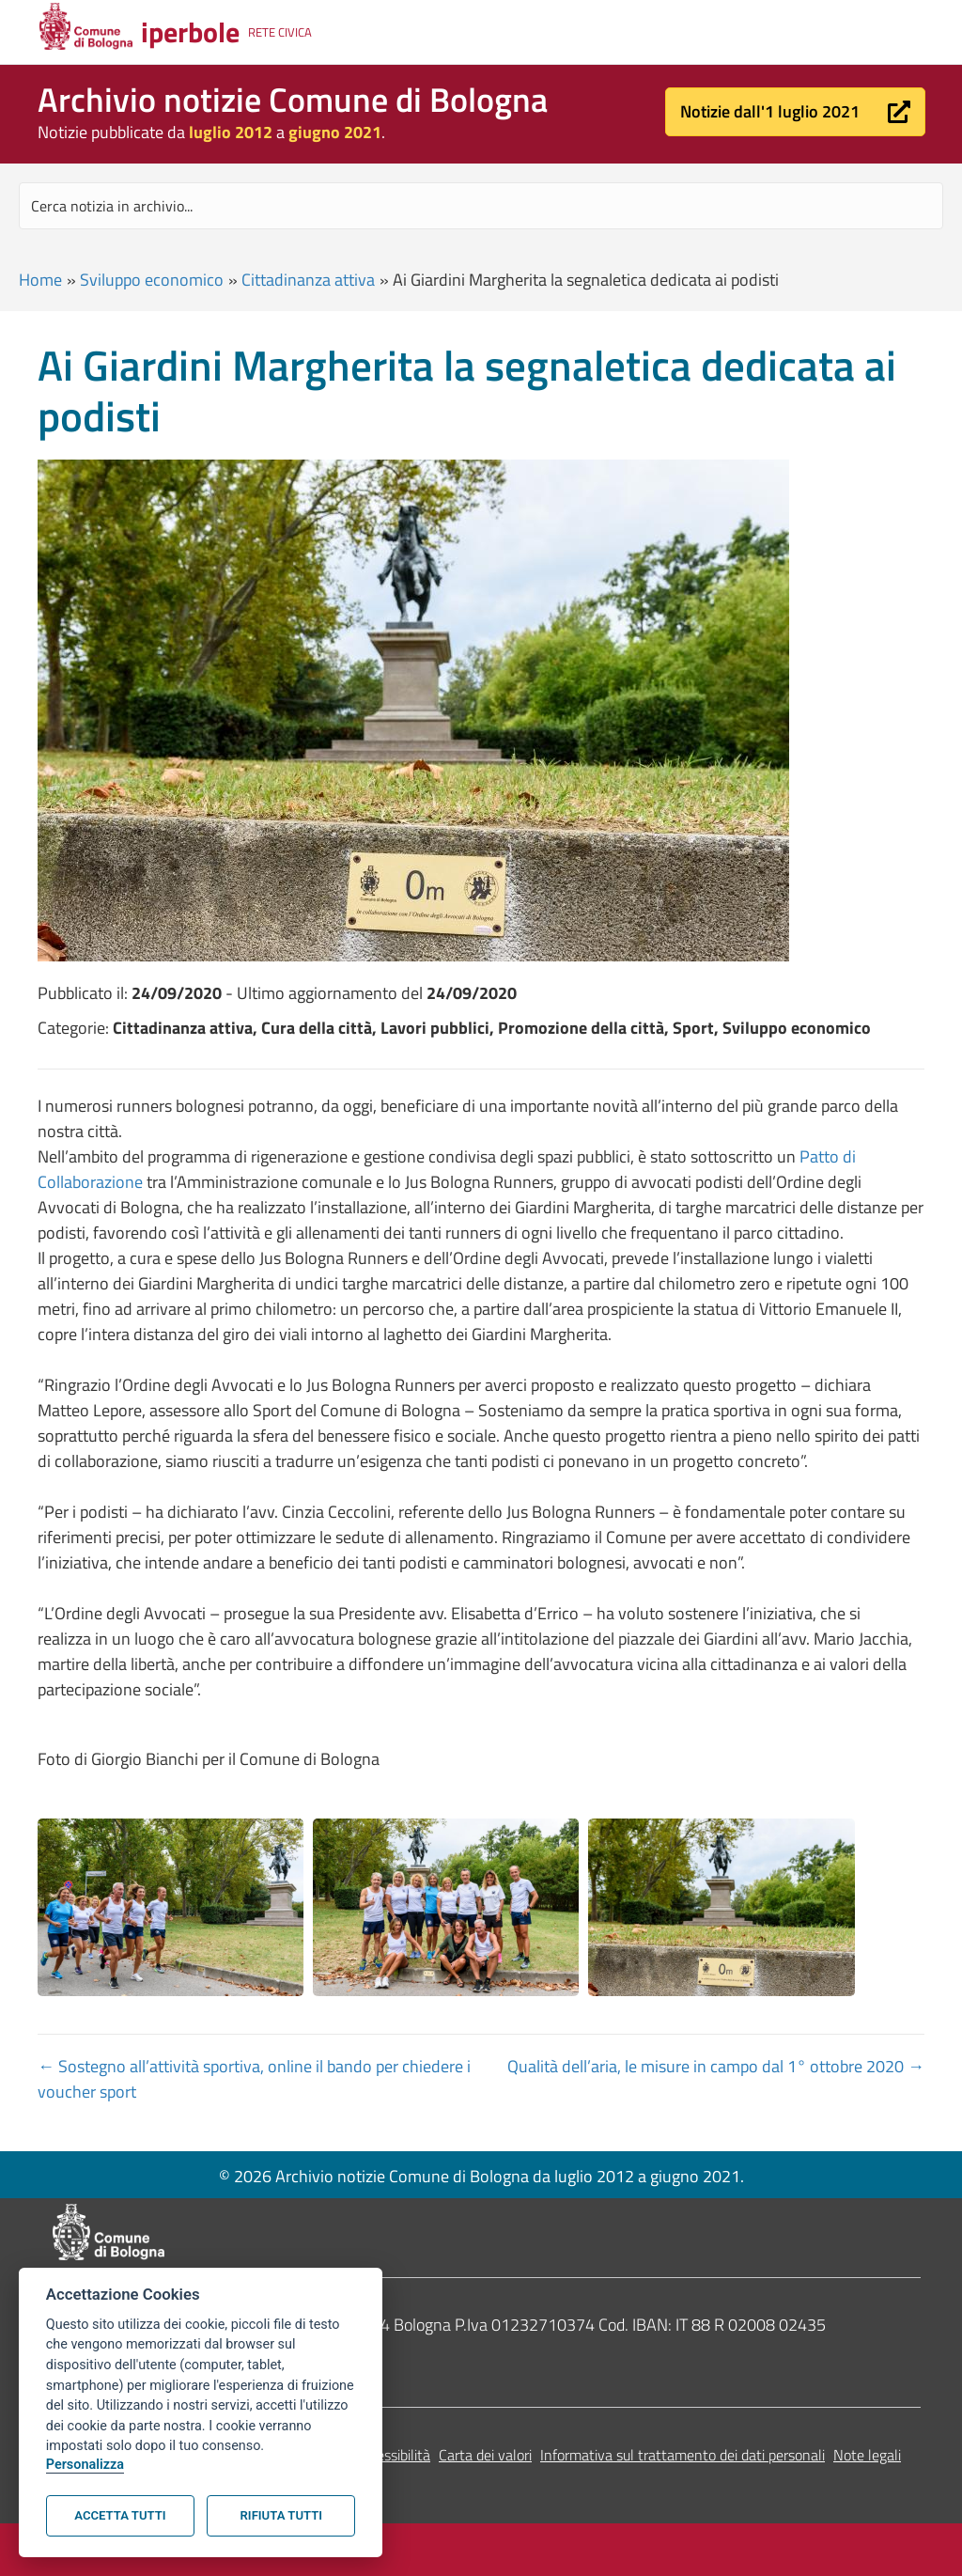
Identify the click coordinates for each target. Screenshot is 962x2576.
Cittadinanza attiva (308, 279)
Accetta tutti (119, 2515)
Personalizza (85, 2465)
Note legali (867, 2454)
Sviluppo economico (152, 279)
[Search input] (481, 205)
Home (40, 279)
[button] (795, 111)
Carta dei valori (485, 2454)
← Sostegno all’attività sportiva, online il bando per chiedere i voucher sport (254, 2078)
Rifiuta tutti (281, 2515)
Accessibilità (392, 2454)
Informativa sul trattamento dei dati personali (682, 2454)
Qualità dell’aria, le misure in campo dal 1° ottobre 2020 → (715, 2066)
